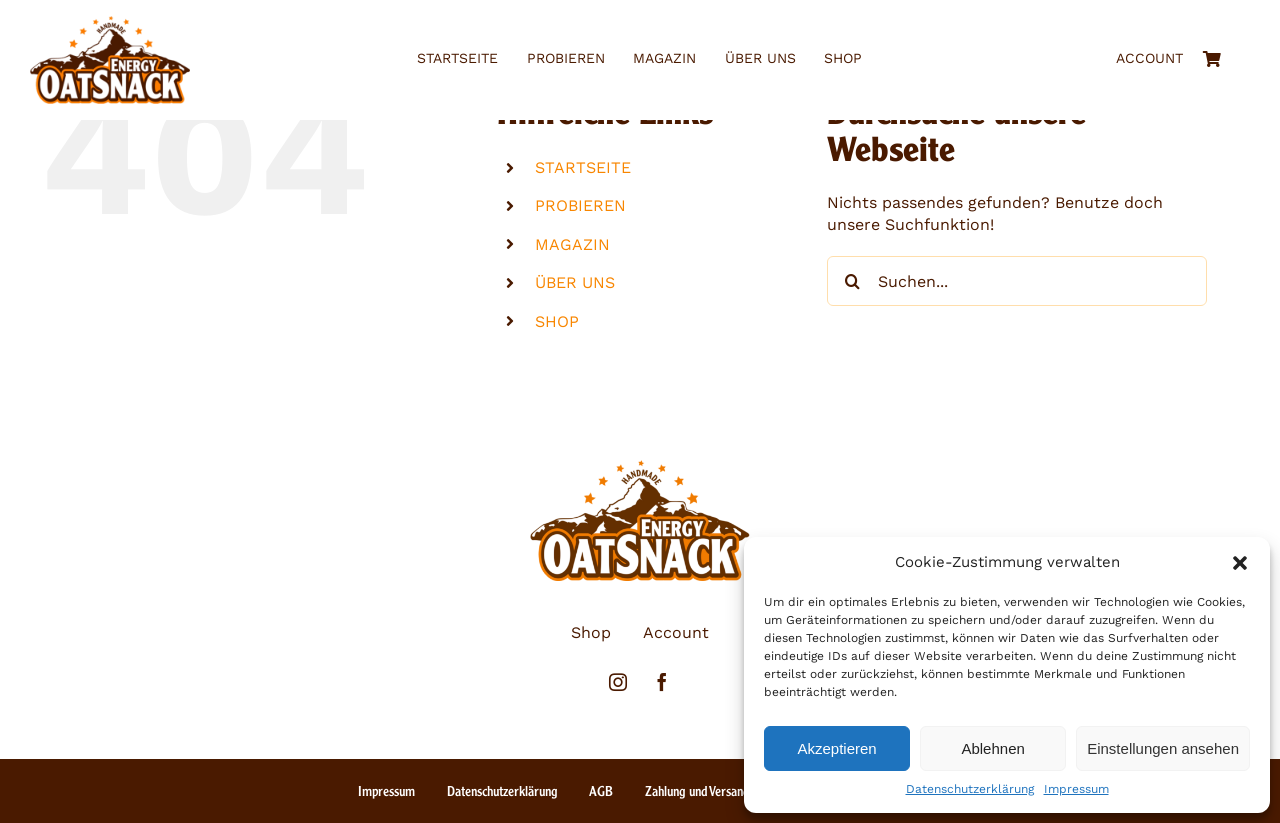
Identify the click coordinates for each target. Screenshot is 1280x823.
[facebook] (662, 682)
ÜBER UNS (575, 282)
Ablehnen (992, 748)
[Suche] (852, 281)
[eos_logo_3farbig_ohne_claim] (110, 23)
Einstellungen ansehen (1163, 748)
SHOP (557, 321)
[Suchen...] (1017, 281)
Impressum (1076, 789)
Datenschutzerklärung (970, 789)
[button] (1240, 563)
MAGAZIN (572, 244)
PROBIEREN (580, 205)
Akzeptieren (836, 748)
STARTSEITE (583, 167)
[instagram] (618, 682)
